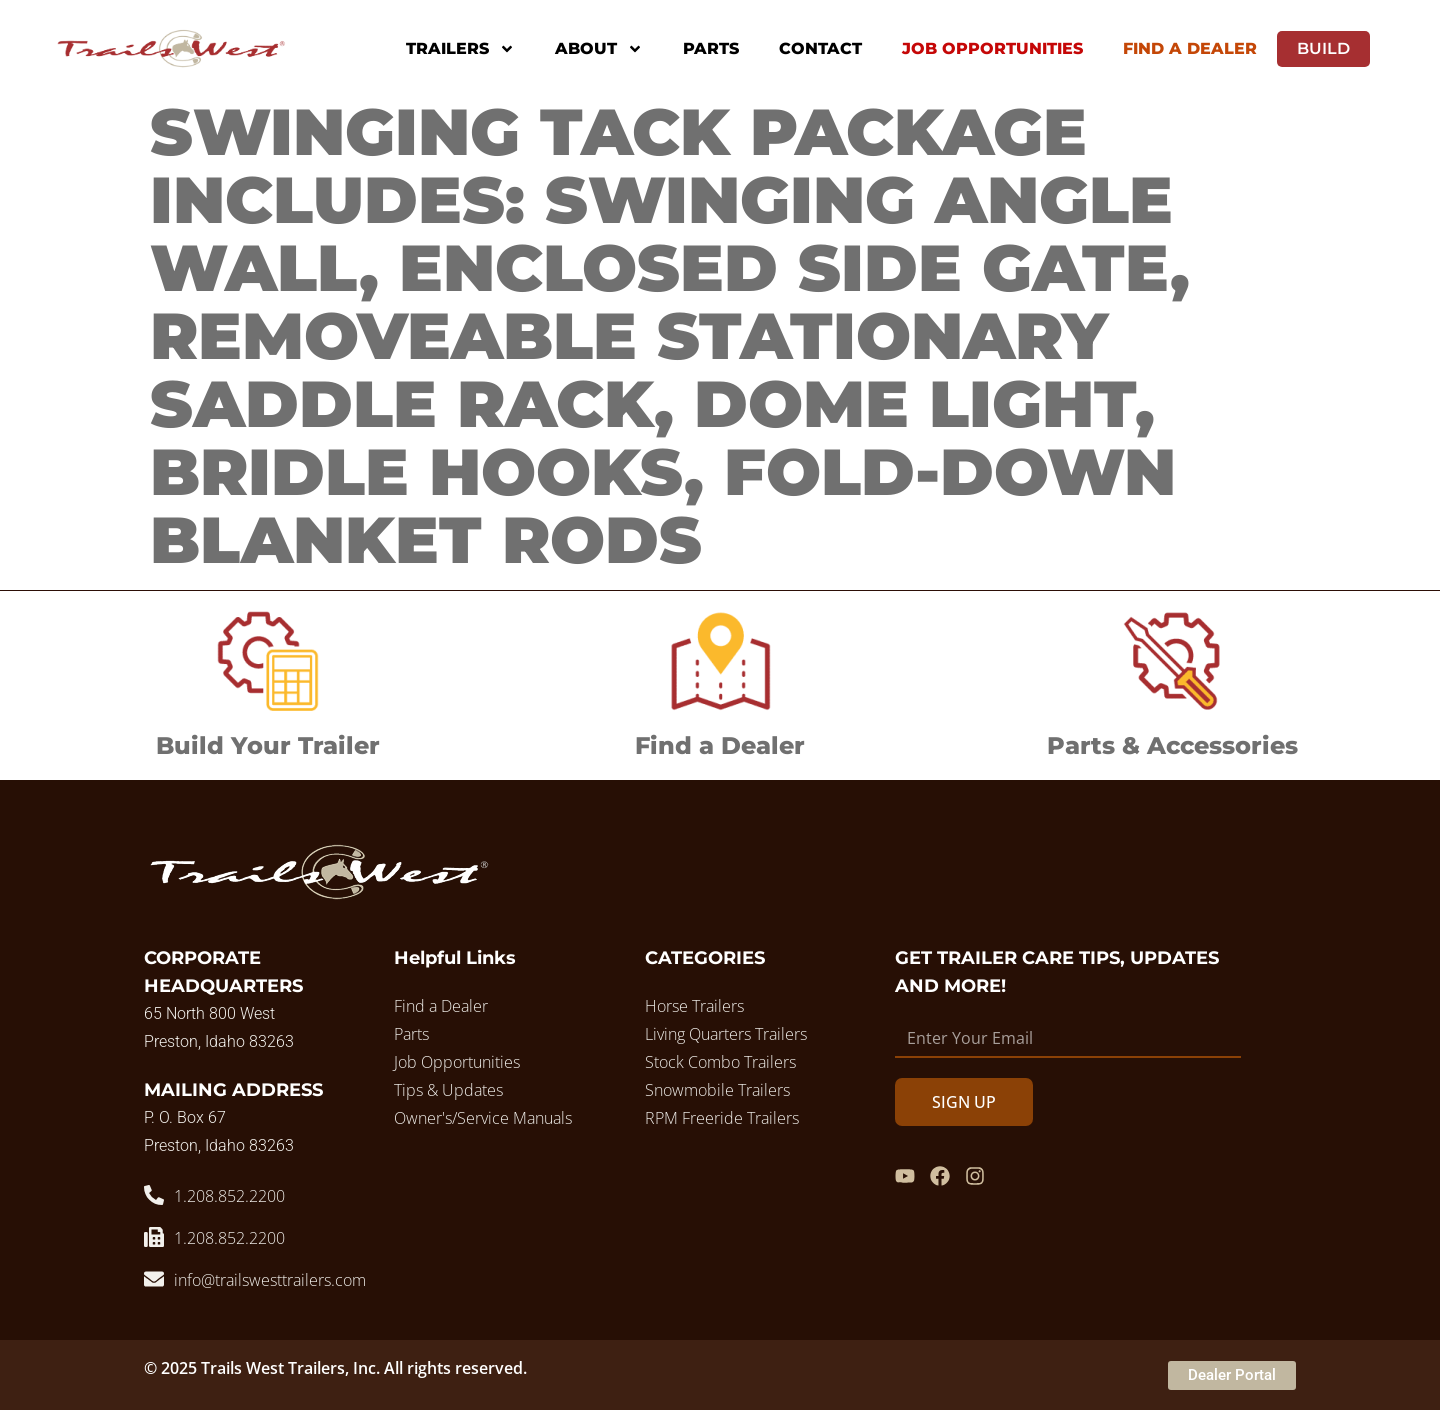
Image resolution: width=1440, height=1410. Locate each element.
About (599, 49)
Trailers (460, 49)
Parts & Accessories (1172, 745)
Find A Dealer (1190, 48)
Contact (820, 48)
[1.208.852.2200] (154, 1195)
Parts (711, 48)
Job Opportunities (992, 48)
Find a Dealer (720, 745)
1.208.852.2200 (229, 1196)
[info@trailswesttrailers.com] (154, 1279)
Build (1323, 48)
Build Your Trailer (268, 745)
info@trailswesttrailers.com (270, 1280)
